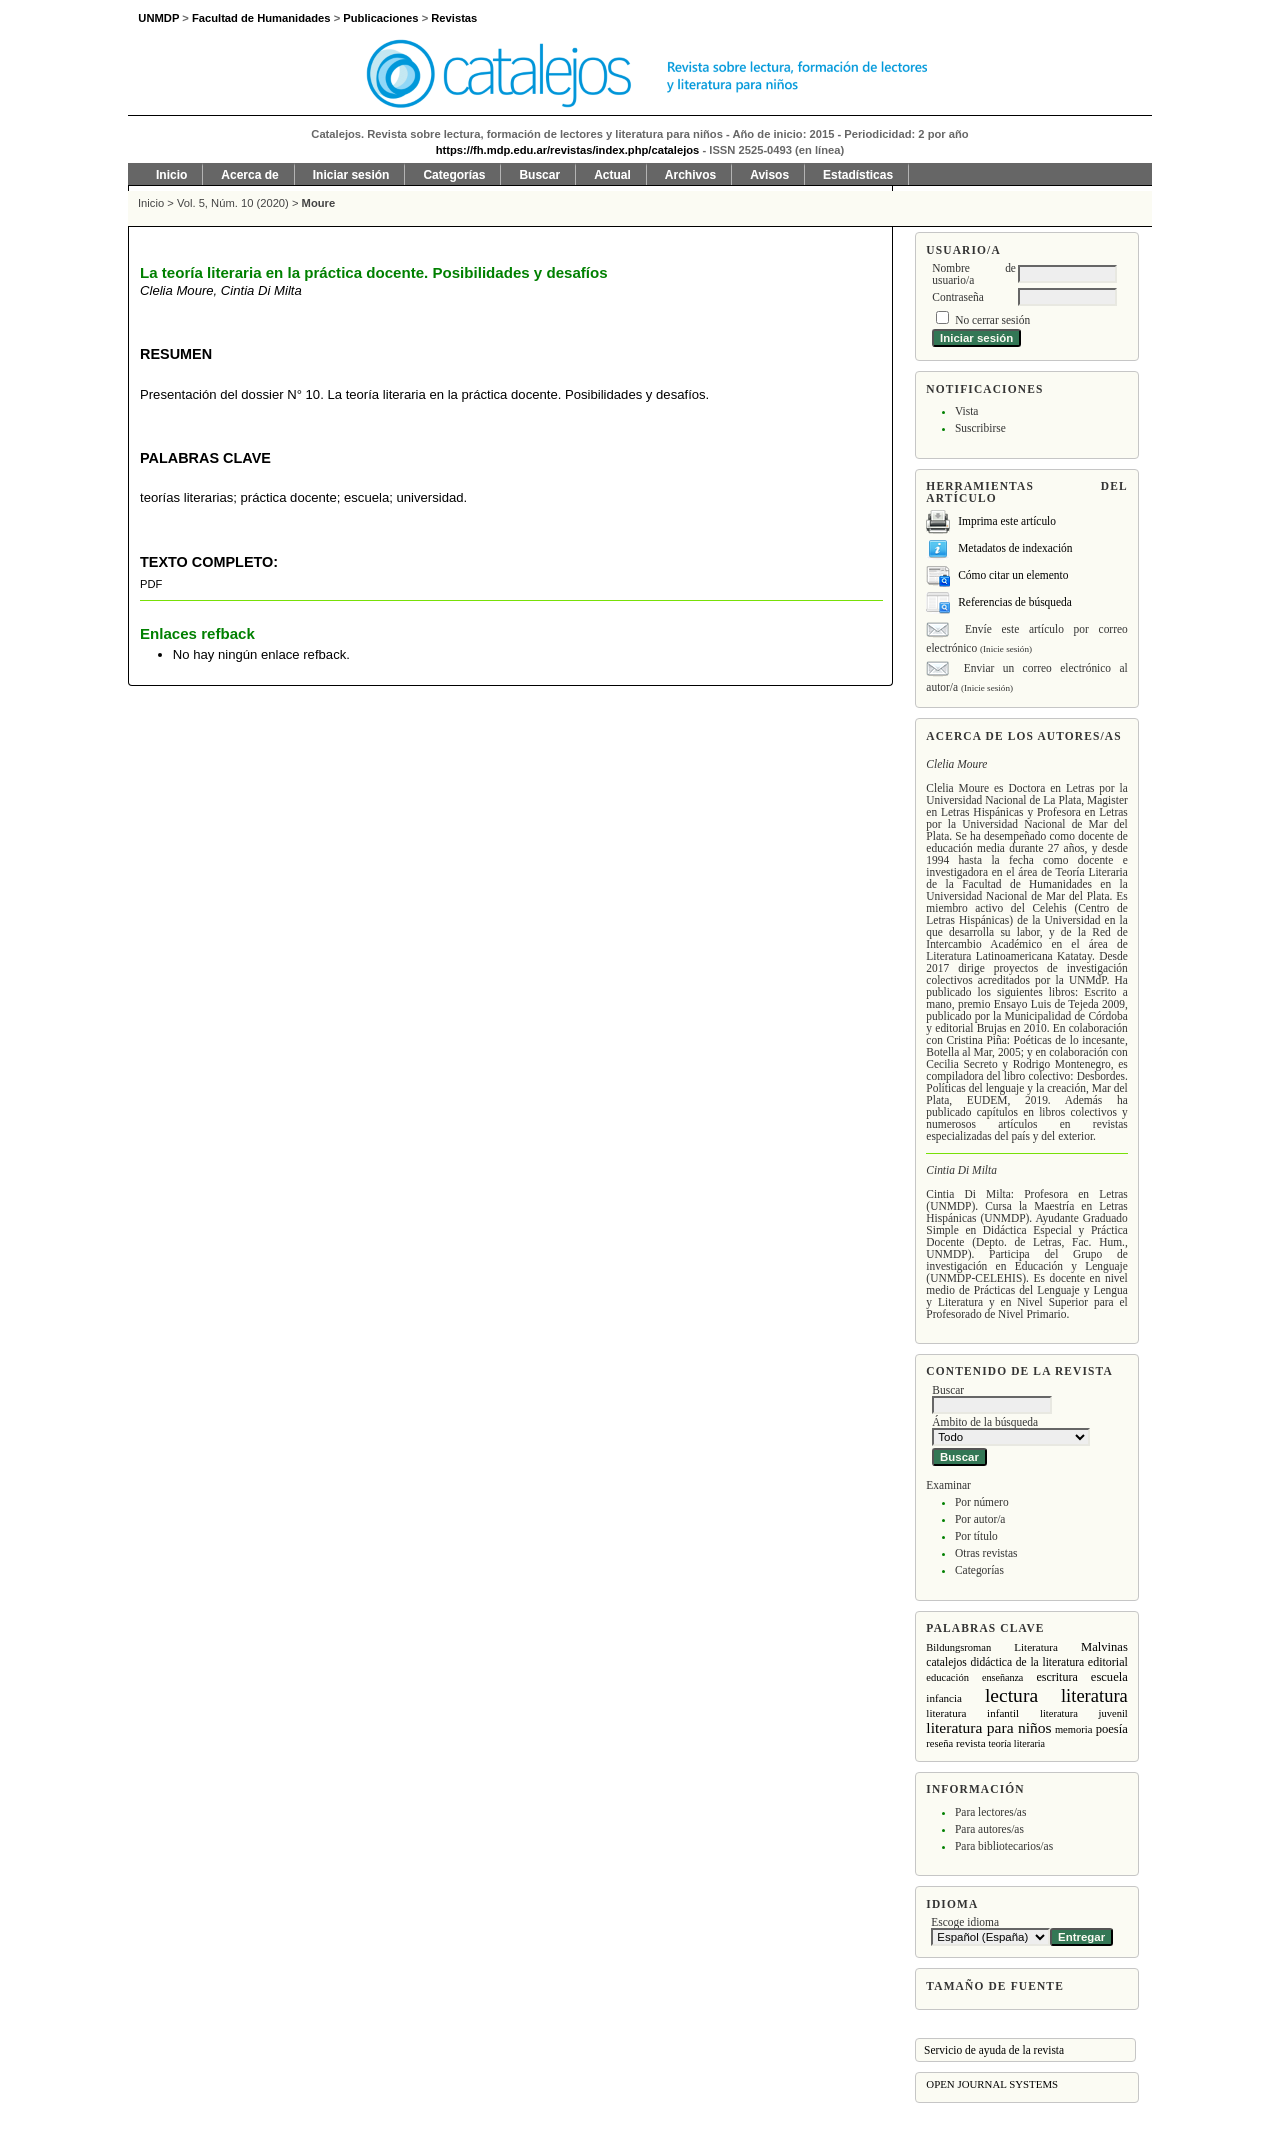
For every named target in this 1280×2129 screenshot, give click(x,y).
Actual (612, 175)
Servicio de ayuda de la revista (994, 2050)
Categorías (979, 1570)
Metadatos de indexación (1015, 548)
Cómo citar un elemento (1013, 575)
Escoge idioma (965, 1922)
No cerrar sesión (992, 320)
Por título (976, 1536)
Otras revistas (986, 1553)
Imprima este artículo (1007, 521)
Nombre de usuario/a (974, 274)
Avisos (769, 175)
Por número (982, 1502)
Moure (319, 203)
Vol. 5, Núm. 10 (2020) (233, 203)
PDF (151, 584)
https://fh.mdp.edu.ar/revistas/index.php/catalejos (568, 150)
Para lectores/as (990, 1812)
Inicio (171, 175)
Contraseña (957, 297)
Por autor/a (980, 1519)
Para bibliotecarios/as (1004, 1846)
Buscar (539, 175)
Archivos (690, 175)
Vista (966, 411)
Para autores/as (989, 1829)
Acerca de (249, 175)
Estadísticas (858, 175)
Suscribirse (980, 428)
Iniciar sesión (351, 175)
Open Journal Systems (992, 2084)
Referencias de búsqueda (1015, 602)
